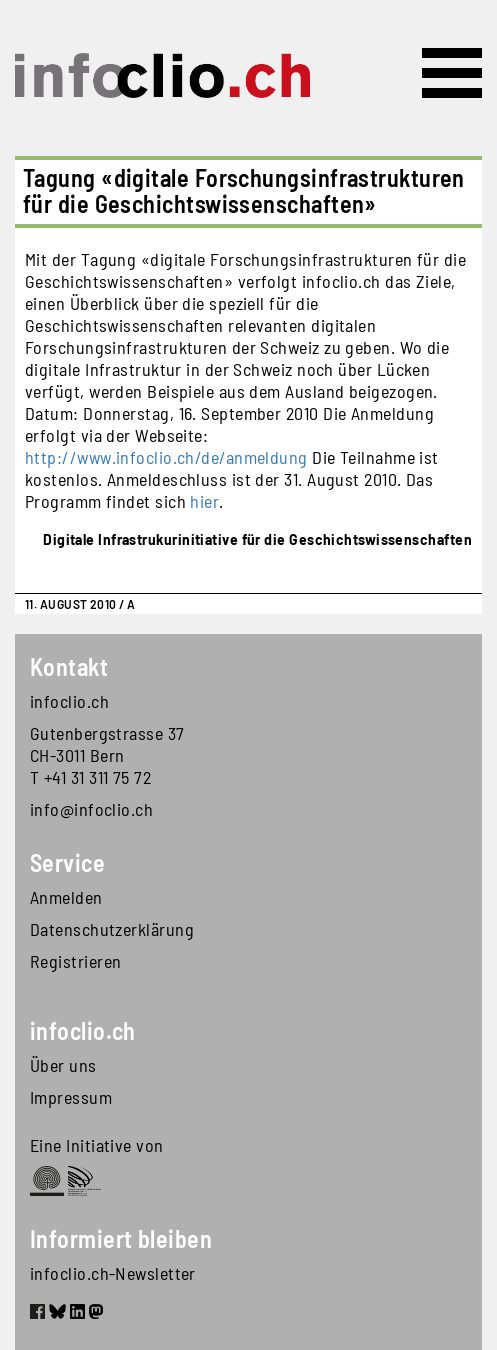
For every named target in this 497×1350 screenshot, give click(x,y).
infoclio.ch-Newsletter (113, 1273)
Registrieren (75, 961)
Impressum (71, 1097)
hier (204, 501)
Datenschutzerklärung (112, 929)
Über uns (63, 1065)
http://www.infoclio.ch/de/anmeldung (166, 457)
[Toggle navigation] (452, 73)
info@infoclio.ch (91, 809)
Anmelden (66, 897)
